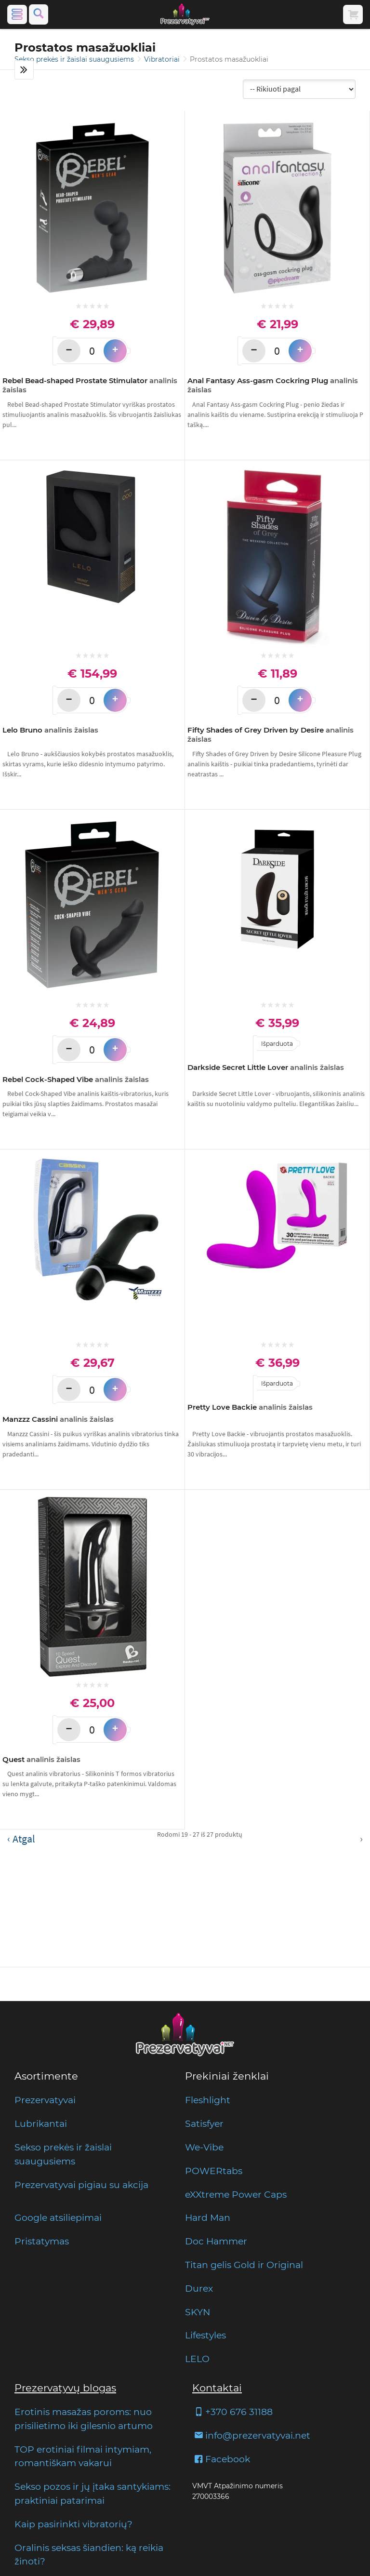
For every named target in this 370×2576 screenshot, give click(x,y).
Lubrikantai (40, 2123)
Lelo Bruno (50, 729)
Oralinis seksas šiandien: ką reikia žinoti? (88, 2554)
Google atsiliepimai (58, 2217)
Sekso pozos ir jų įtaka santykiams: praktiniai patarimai (92, 2493)
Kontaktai (217, 2388)
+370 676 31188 (232, 2411)
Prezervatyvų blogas (65, 2388)
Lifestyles (205, 2335)
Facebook (221, 2459)
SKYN (197, 2312)
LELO (197, 2358)
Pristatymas (41, 2241)
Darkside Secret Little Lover (265, 1067)
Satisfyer (204, 2123)
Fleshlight (207, 2100)
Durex (199, 2288)
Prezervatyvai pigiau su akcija (81, 2184)
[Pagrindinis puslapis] (185, 14)
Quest (41, 1759)
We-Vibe (204, 2147)
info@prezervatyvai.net (251, 2435)
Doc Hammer (216, 2241)
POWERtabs (213, 2170)
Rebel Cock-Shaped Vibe (75, 1079)
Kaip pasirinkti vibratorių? (73, 2524)
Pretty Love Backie (250, 1407)
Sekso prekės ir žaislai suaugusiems (75, 59)
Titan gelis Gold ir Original (244, 2264)
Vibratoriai (163, 59)
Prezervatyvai (45, 2100)
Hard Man (207, 2217)
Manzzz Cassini (58, 1419)
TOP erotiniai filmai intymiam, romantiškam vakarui (82, 2456)
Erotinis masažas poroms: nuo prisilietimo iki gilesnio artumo (83, 2418)
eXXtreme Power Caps (236, 2194)
